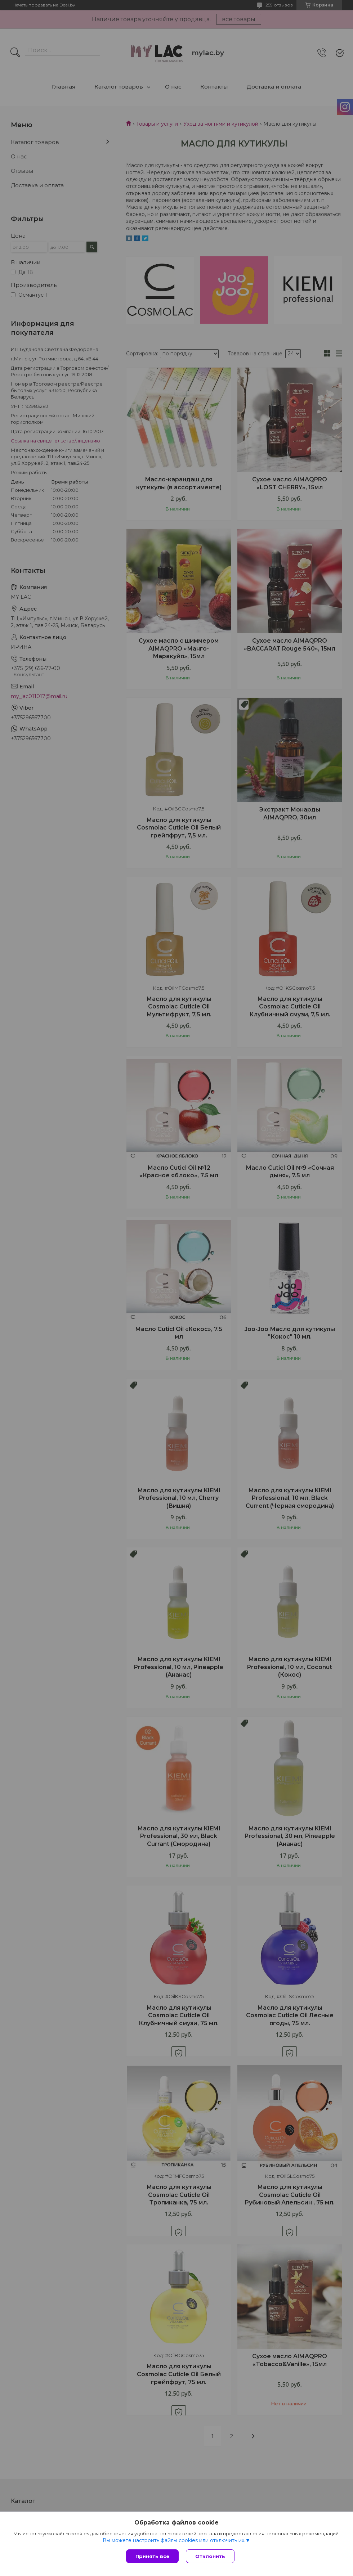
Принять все (152, 2556)
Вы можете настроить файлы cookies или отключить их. (174, 2540)
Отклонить (210, 2556)
